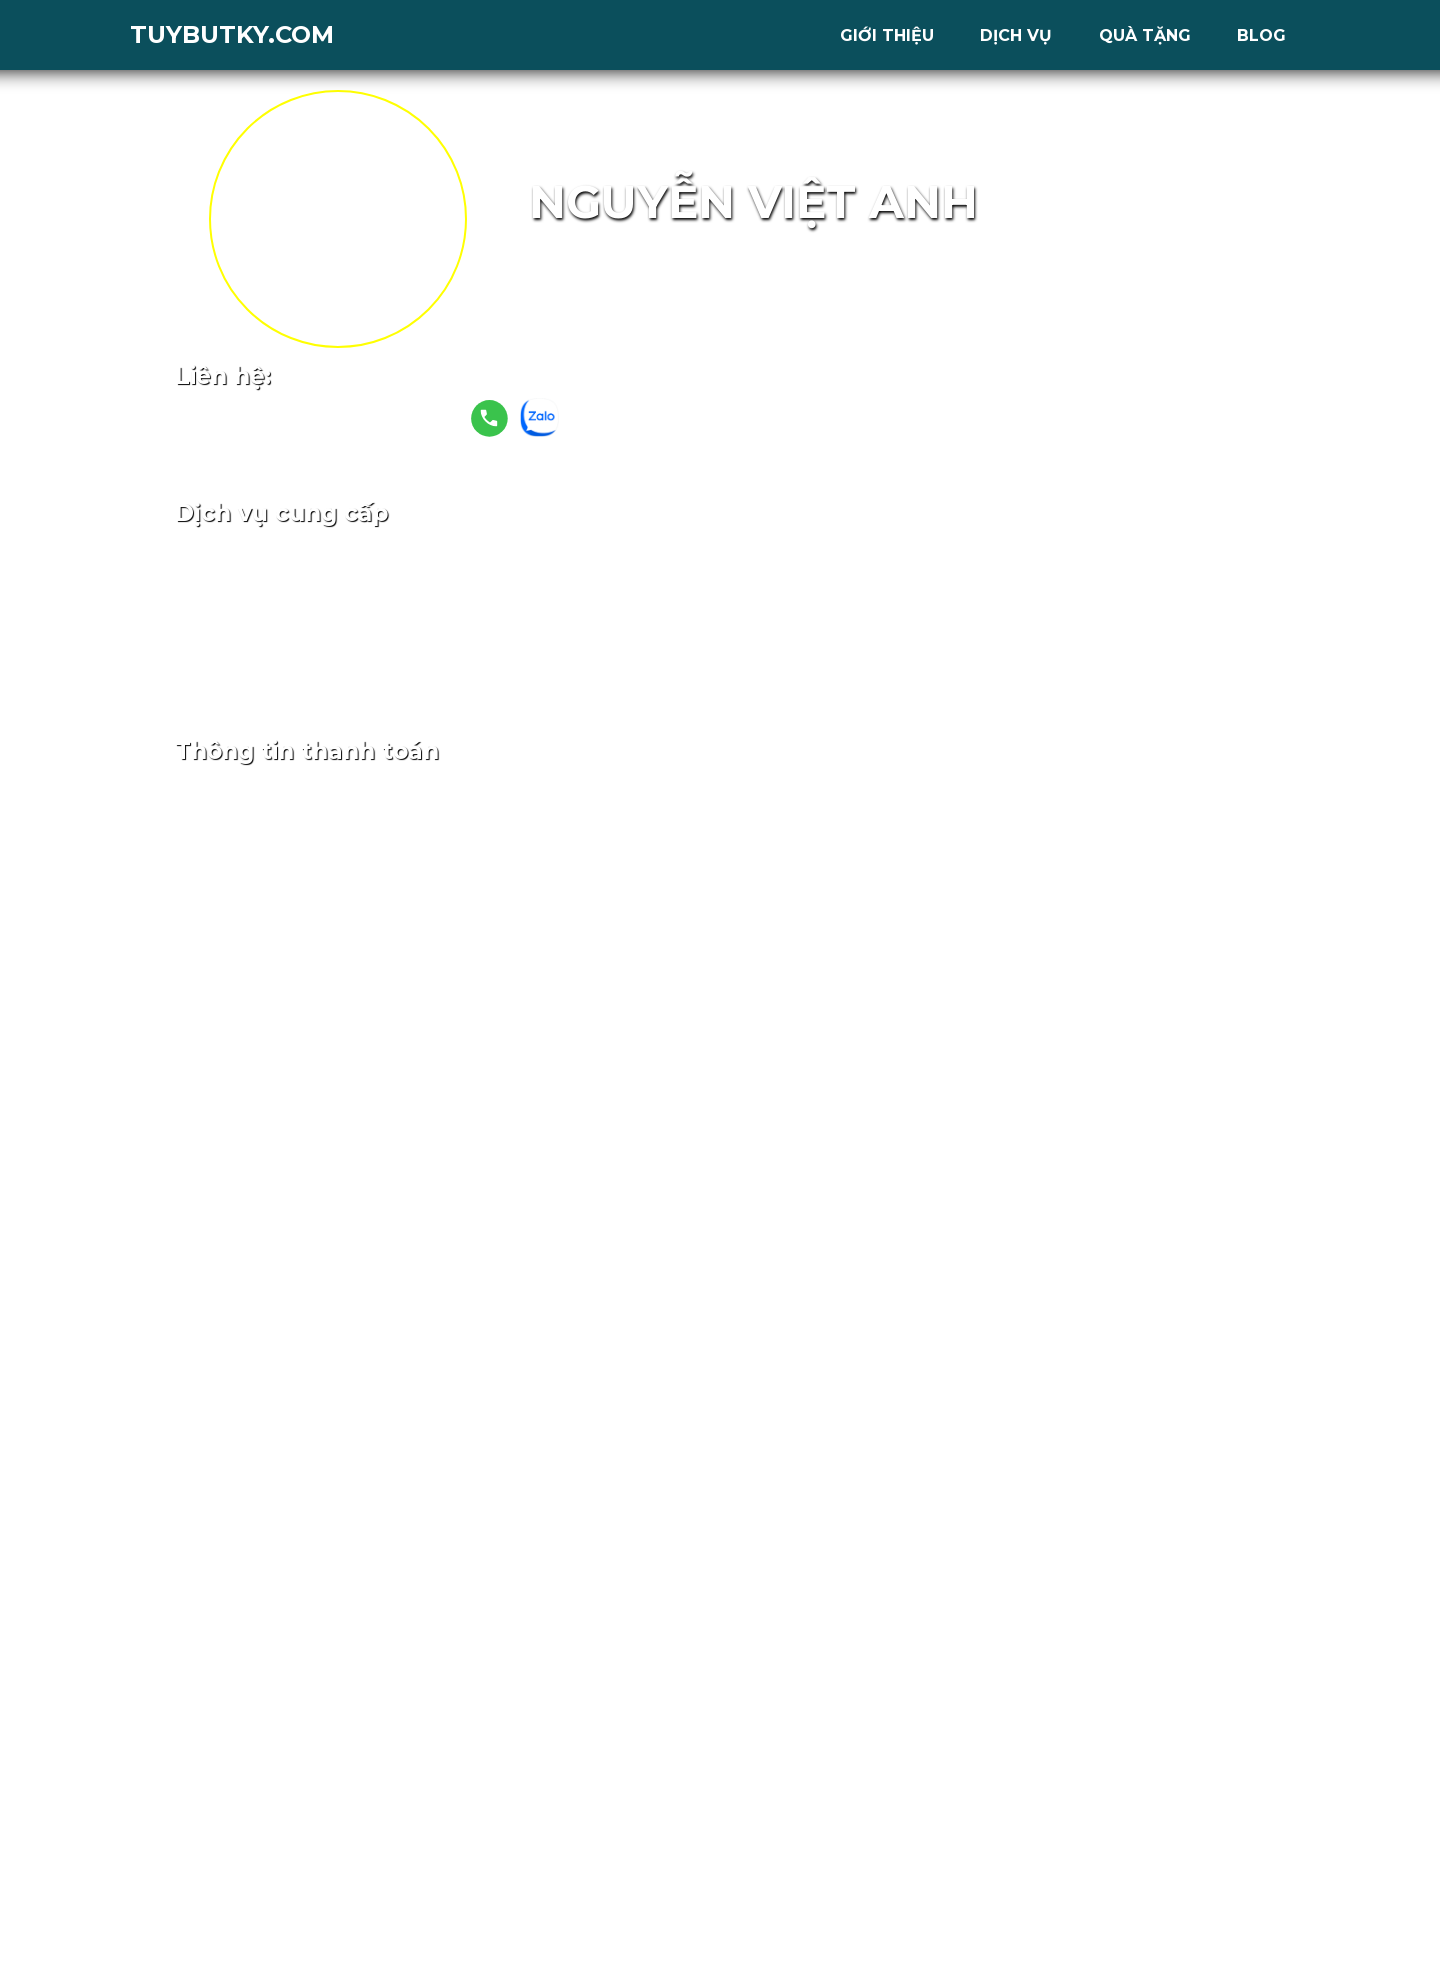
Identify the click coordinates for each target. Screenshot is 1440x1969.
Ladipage (726, 556)
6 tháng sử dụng (786, 627)
